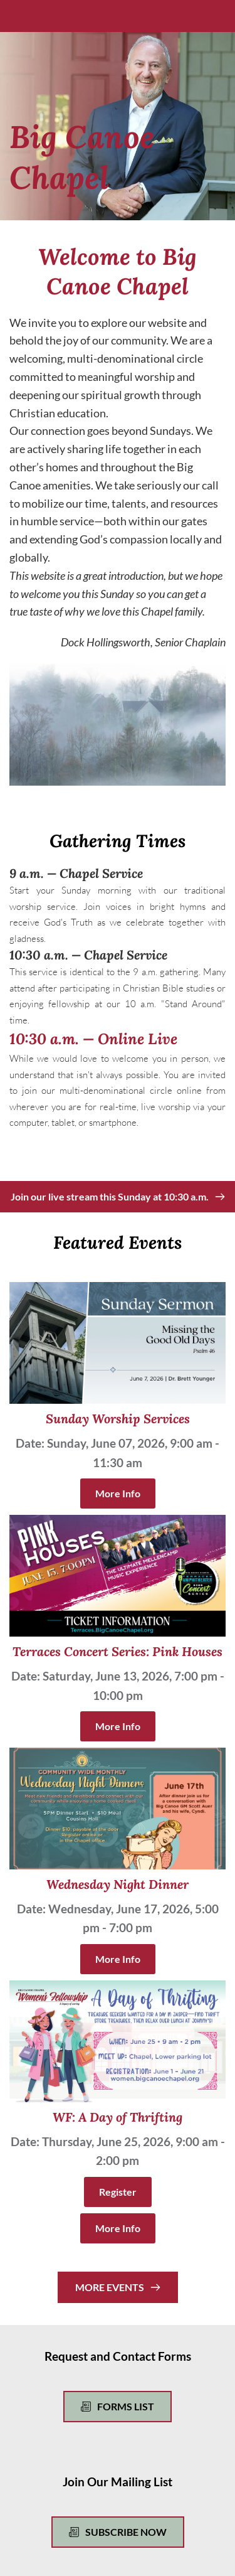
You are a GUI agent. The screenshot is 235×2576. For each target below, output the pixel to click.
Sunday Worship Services (118, 1418)
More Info (117, 1493)
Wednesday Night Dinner (117, 1884)
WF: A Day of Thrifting (117, 2117)
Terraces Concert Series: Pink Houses (117, 1651)
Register (118, 2192)
